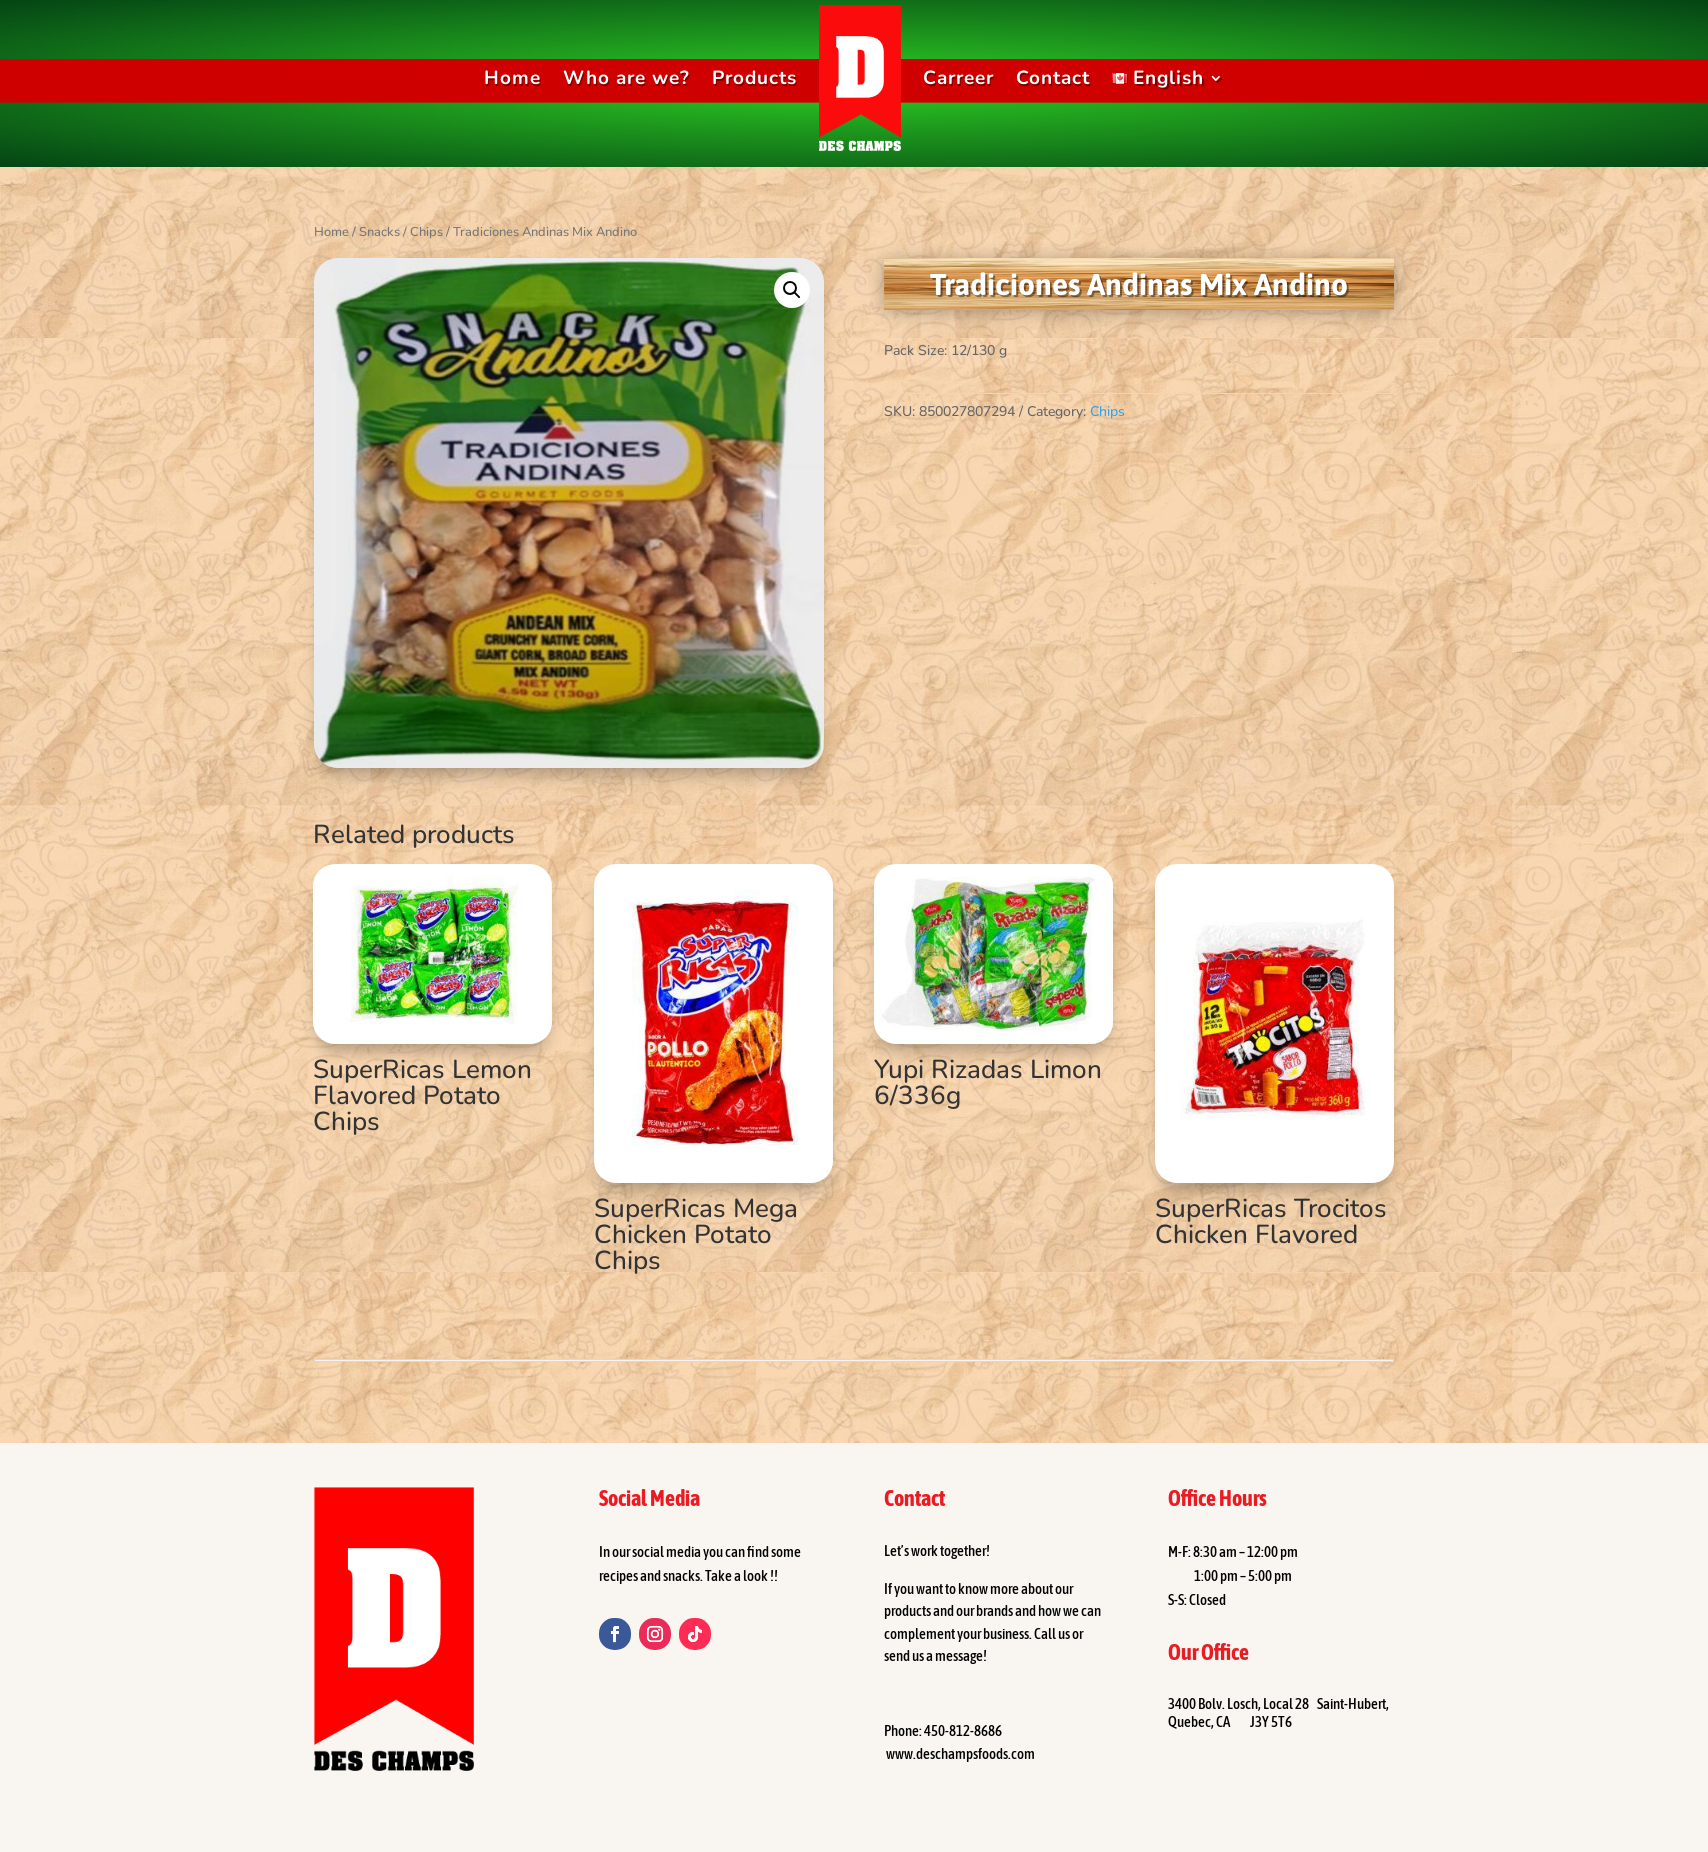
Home (512, 78)
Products (754, 78)
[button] (792, 290)
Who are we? (626, 78)
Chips (426, 232)
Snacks (379, 232)
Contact (1053, 78)
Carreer (958, 78)
